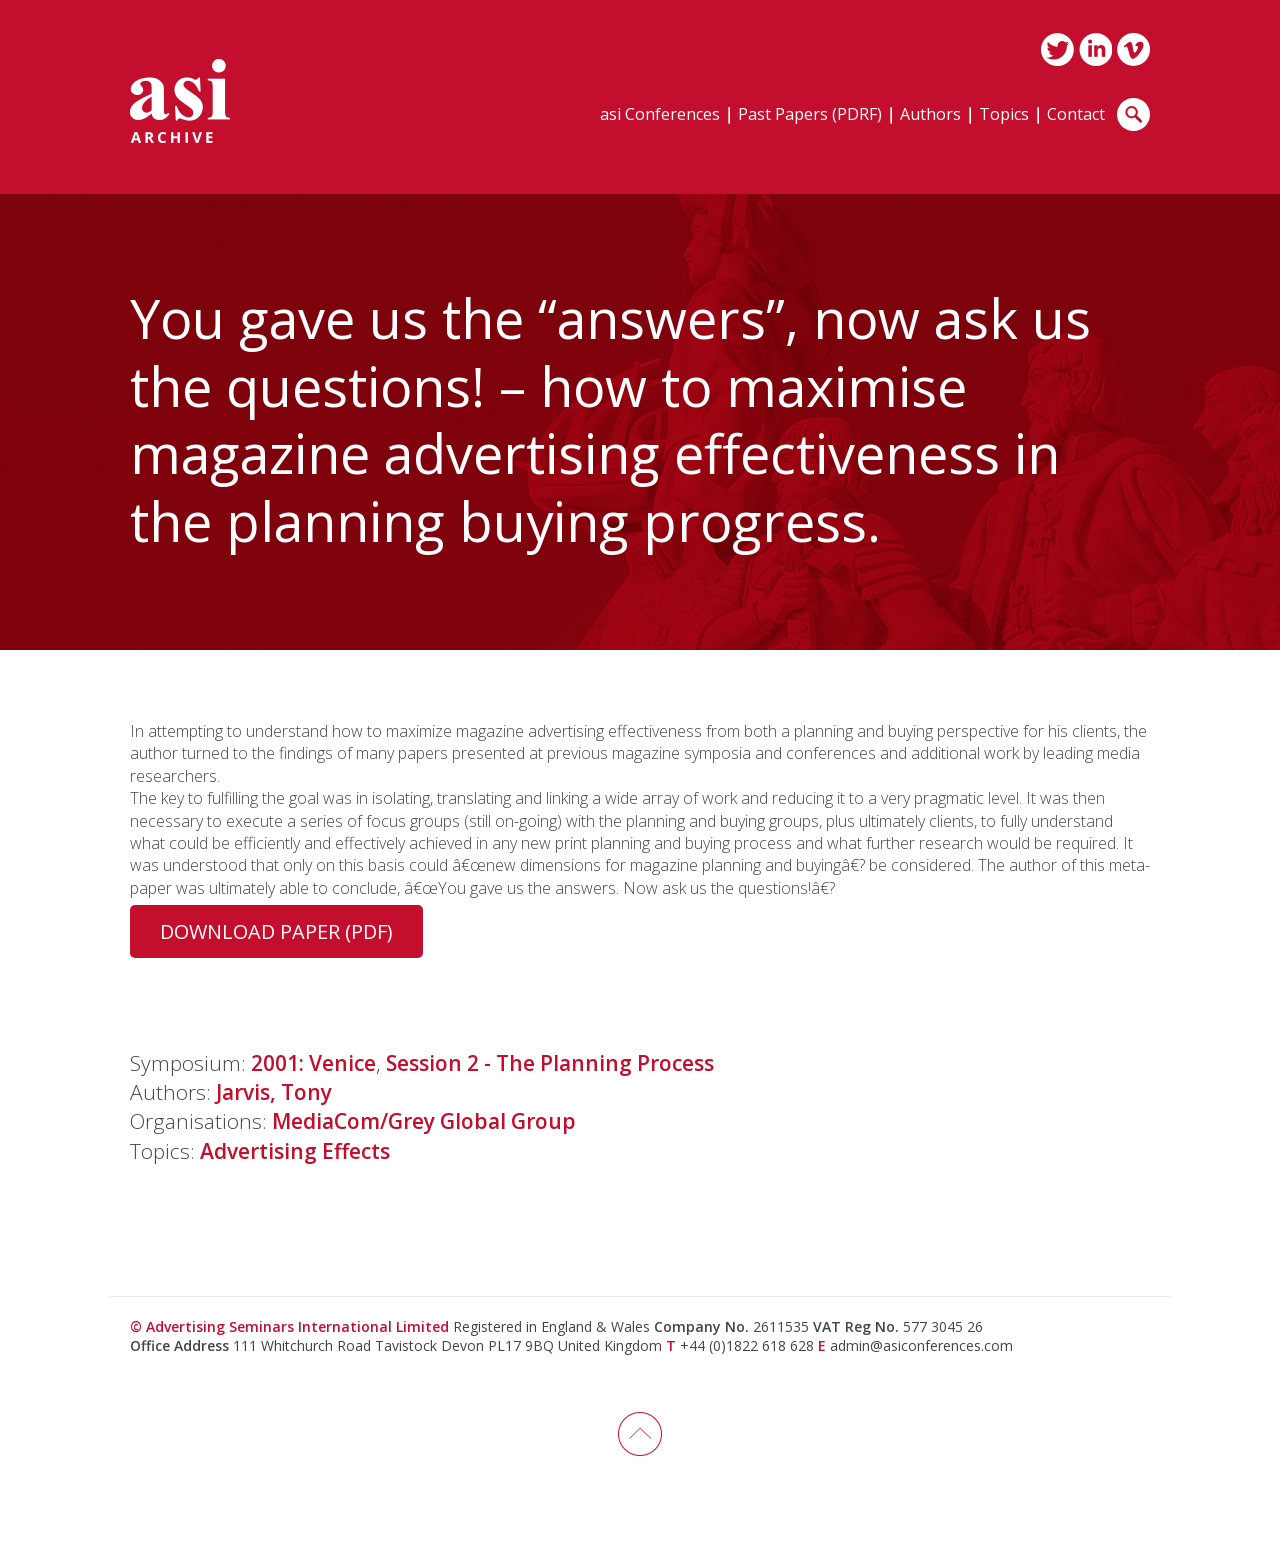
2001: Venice (313, 1063)
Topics (1004, 115)
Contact (1076, 115)
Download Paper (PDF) (276, 931)
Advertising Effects (295, 1151)
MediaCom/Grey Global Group (424, 1121)
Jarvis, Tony (274, 1092)
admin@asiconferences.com (921, 1345)
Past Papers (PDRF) (810, 115)
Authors (930, 115)
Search (1133, 114)
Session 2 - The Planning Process (550, 1063)
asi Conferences (660, 115)
